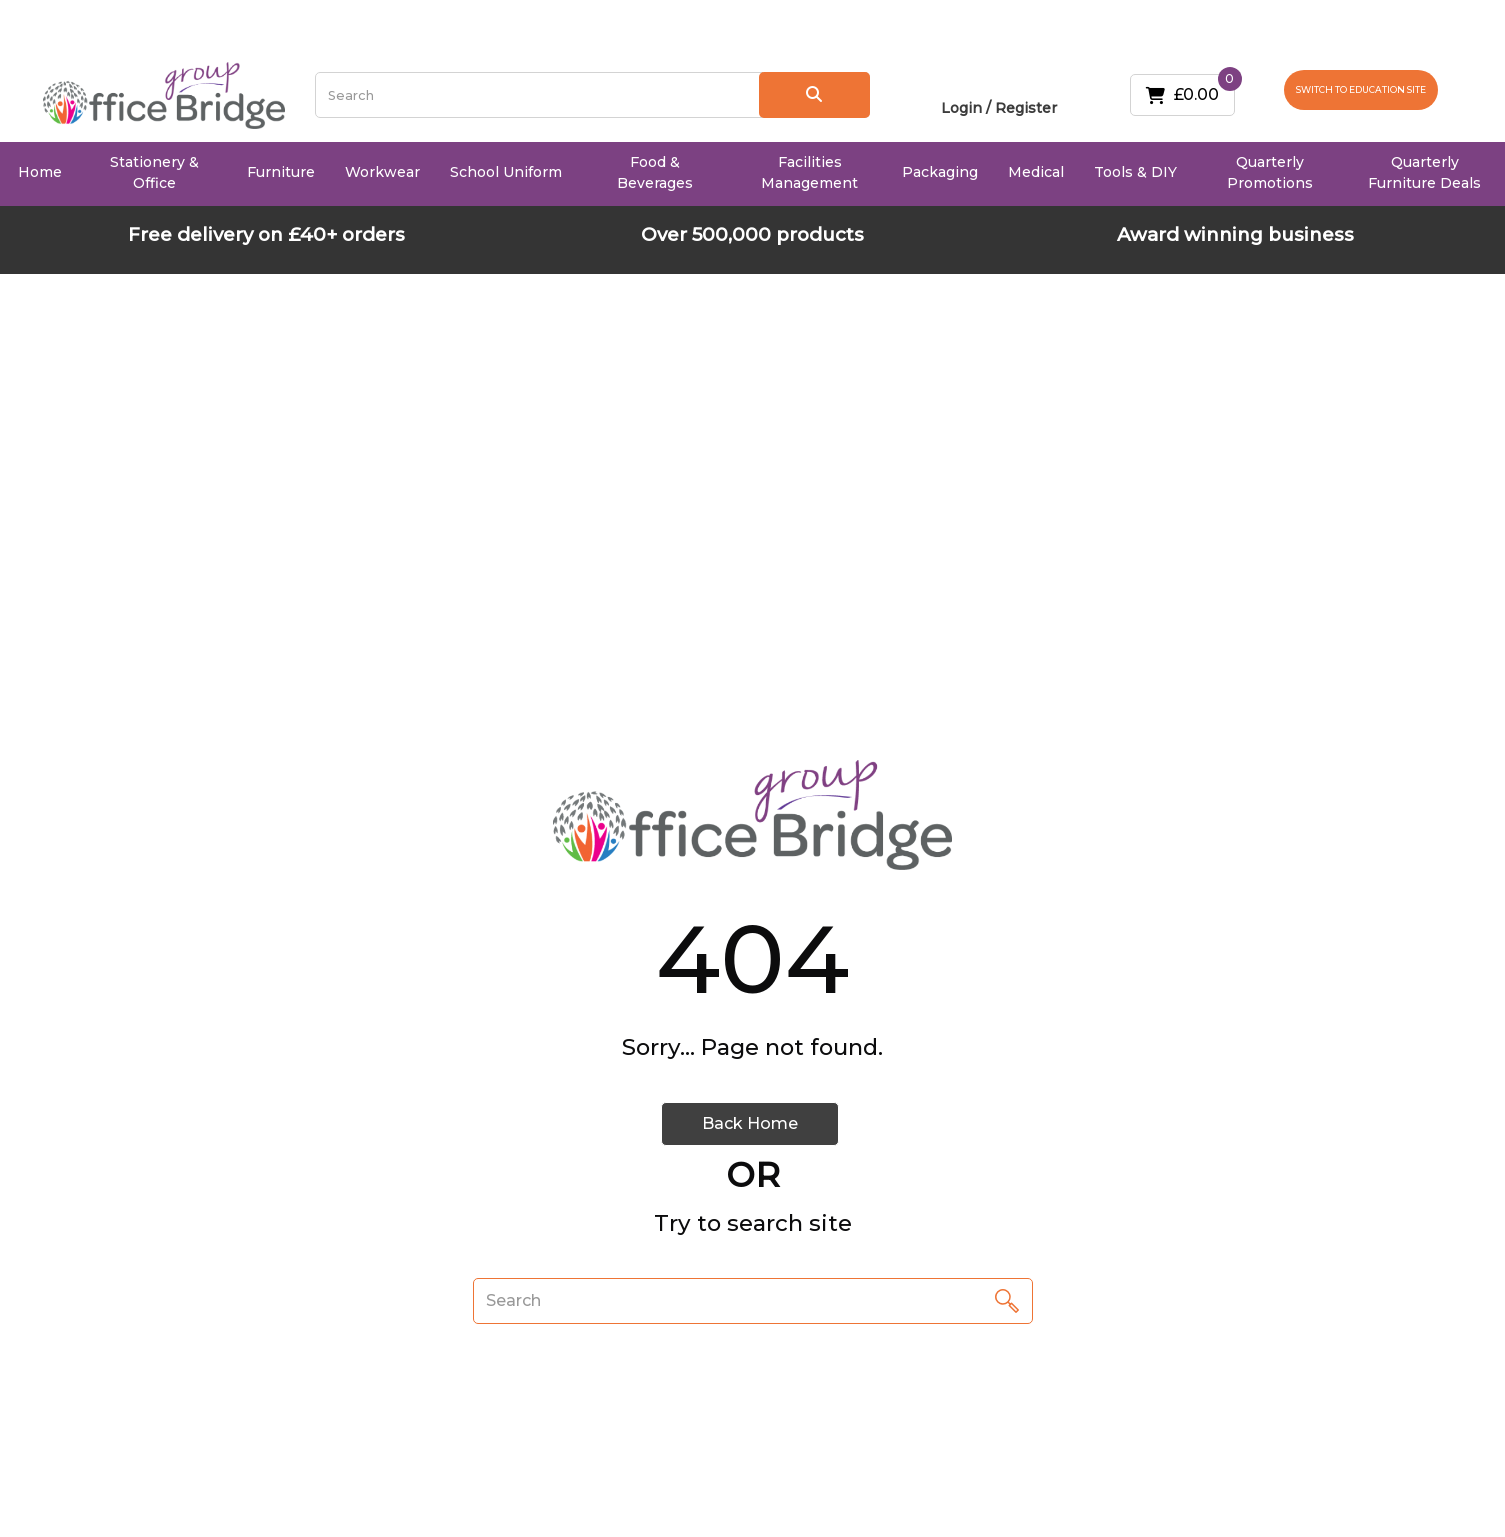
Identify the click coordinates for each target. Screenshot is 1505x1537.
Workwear (382, 172)
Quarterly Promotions (1270, 172)
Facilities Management (809, 172)
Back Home (750, 1123)
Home (40, 172)
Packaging (940, 172)
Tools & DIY (1135, 172)
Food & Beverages (655, 172)
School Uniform (506, 172)
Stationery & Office (154, 172)
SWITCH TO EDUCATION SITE (1361, 89)
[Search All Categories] (592, 95)
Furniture (281, 172)
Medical (1036, 172)
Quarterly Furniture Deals (1424, 172)
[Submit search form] (814, 95)
